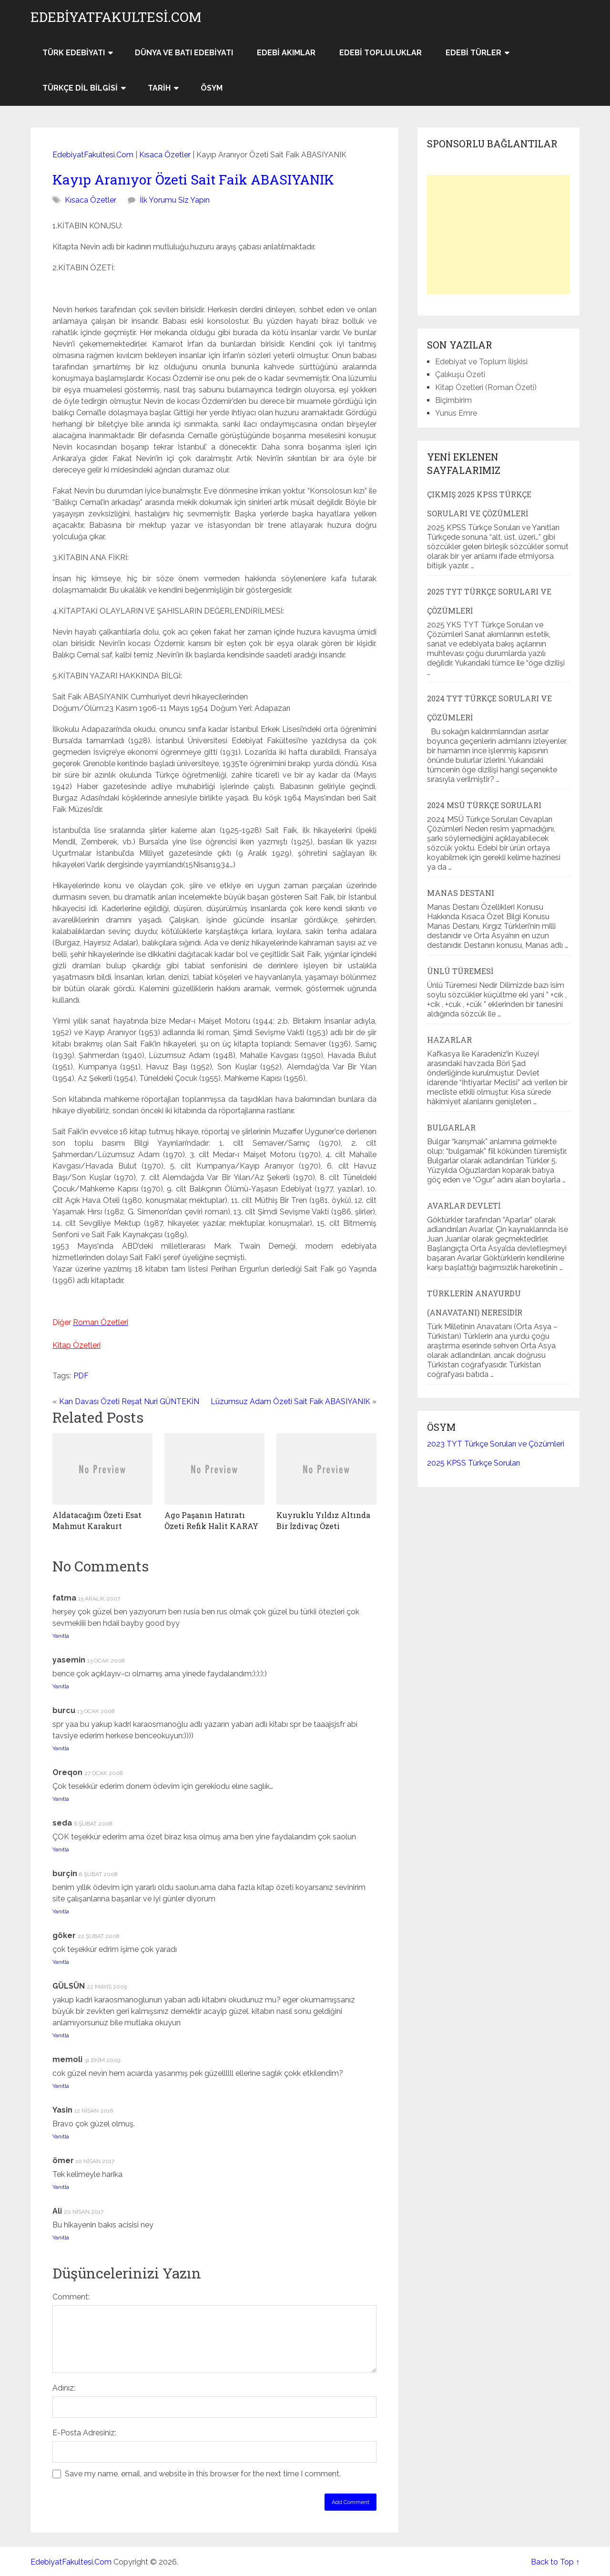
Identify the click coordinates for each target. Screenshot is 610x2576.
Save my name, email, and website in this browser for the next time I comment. (203, 2473)
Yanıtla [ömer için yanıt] (60, 2187)
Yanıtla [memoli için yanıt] (60, 2086)
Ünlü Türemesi (460, 971)
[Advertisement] (498, 234)
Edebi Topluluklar (380, 52)
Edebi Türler (473, 52)
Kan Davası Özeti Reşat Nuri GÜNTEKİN (129, 1401)
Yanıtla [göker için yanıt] (60, 1962)
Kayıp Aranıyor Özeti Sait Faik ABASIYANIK (193, 179)
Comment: (71, 2296)
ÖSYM (212, 87)
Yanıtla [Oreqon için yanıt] (60, 1799)
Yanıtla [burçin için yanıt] (60, 1911)
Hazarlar (449, 1040)
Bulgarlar (451, 1127)
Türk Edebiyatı (73, 52)
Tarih (159, 87)
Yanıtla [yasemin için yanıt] (60, 1686)
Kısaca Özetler (165, 154)
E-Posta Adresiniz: (84, 2432)
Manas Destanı (460, 893)
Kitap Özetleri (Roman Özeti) (486, 387)
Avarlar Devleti (463, 1206)
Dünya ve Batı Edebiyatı (184, 52)
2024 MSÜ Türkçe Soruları (484, 805)
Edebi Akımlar (286, 52)
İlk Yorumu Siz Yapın (175, 200)
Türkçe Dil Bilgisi (80, 87)
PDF (81, 1375)
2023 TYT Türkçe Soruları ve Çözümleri (495, 1443)
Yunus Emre (456, 413)
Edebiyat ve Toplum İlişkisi (481, 361)
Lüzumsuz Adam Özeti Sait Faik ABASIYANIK (290, 1401)
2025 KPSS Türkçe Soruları (473, 1463)
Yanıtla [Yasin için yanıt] (60, 2136)
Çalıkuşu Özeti (460, 374)
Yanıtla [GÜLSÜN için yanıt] (60, 2035)
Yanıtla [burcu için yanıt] (60, 1748)
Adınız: (63, 2387)
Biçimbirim (453, 400)
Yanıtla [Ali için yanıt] (60, 2237)
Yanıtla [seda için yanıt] (60, 1849)
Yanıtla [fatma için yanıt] (60, 1635)
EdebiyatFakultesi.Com (115, 17)
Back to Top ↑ (555, 2561)
